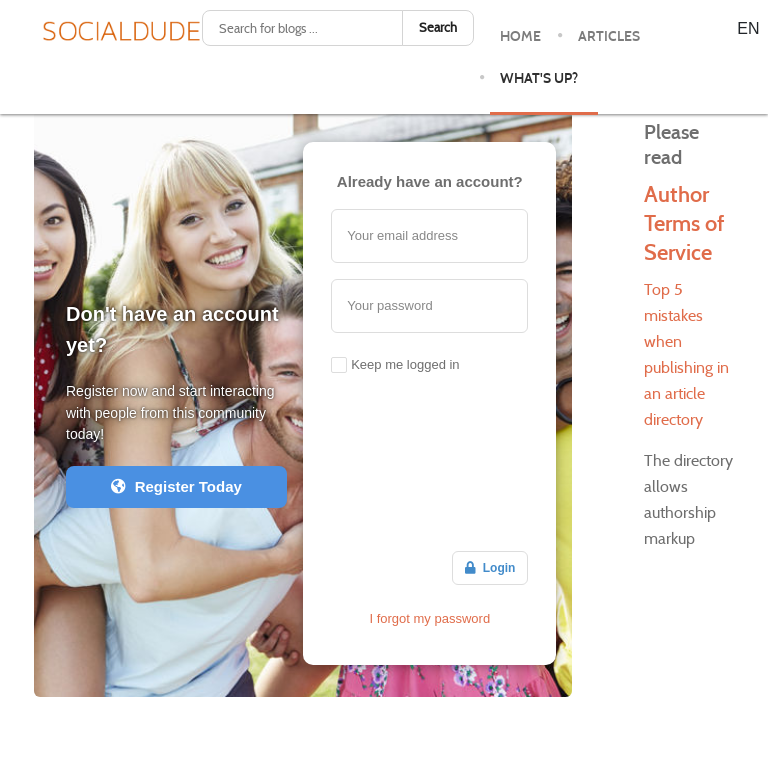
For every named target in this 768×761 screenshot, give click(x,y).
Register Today (176, 486)
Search (438, 27)
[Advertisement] (429, 466)
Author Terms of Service (684, 223)
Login (490, 568)
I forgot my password (429, 618)
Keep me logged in (405, 364)
